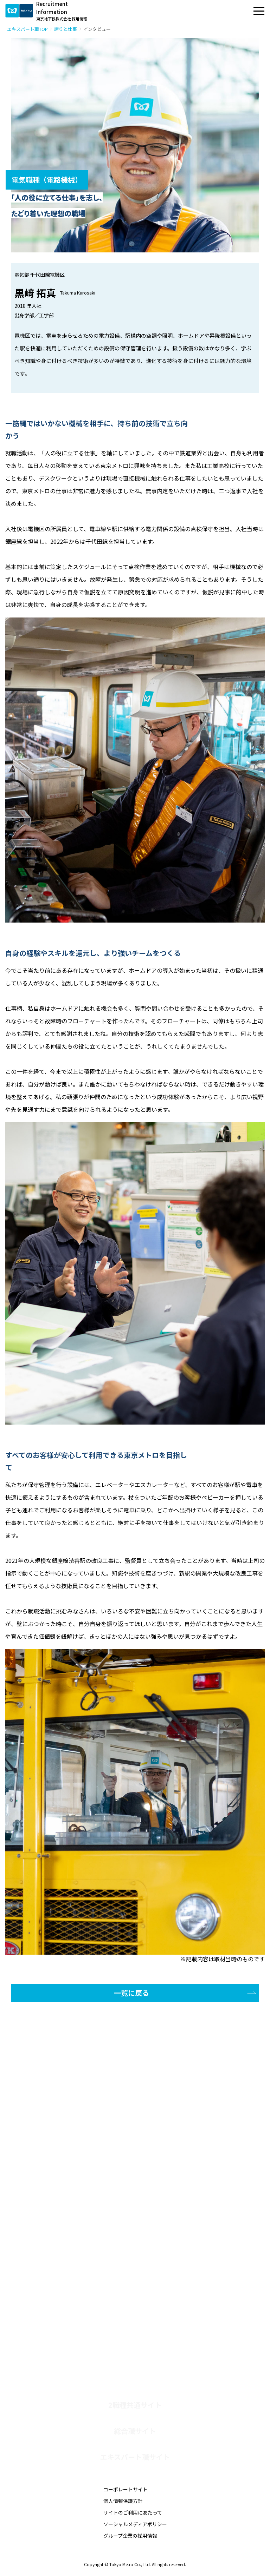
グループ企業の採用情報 (130, 2535)
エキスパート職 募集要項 (83, 2304)
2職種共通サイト (135, 2405)
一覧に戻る (131, 1993)
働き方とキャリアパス (80, 2230)
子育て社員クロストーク (83, 2257)
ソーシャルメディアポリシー (135, 2524)
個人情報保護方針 (123, 2500)
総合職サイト (135, 2431)
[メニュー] (259, 10)
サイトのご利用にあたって (132, 2512)
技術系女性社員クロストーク (88, 2244)
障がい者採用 (68, 2318)
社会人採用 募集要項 (78, 2346)
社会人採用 (66, 2332)
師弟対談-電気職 (72, 2283)
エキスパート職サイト (135, 2457)
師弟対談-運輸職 (72, 2270)
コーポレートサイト (125, 2489)
